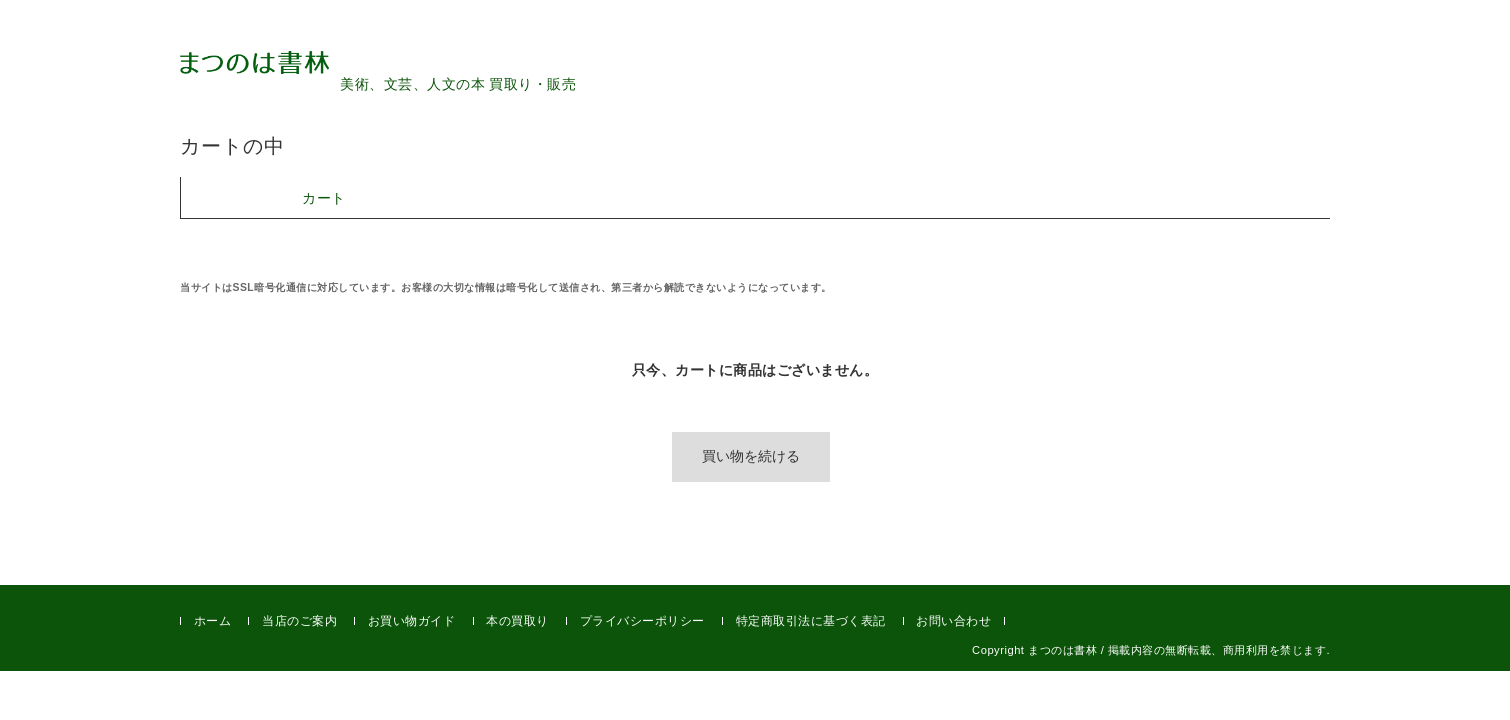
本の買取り (517, 621)
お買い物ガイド (412, 621)
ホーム (213, 621)
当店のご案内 (299, 621)
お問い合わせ (953, 621)
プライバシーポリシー (642, 621)
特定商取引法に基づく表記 (811, 621)
